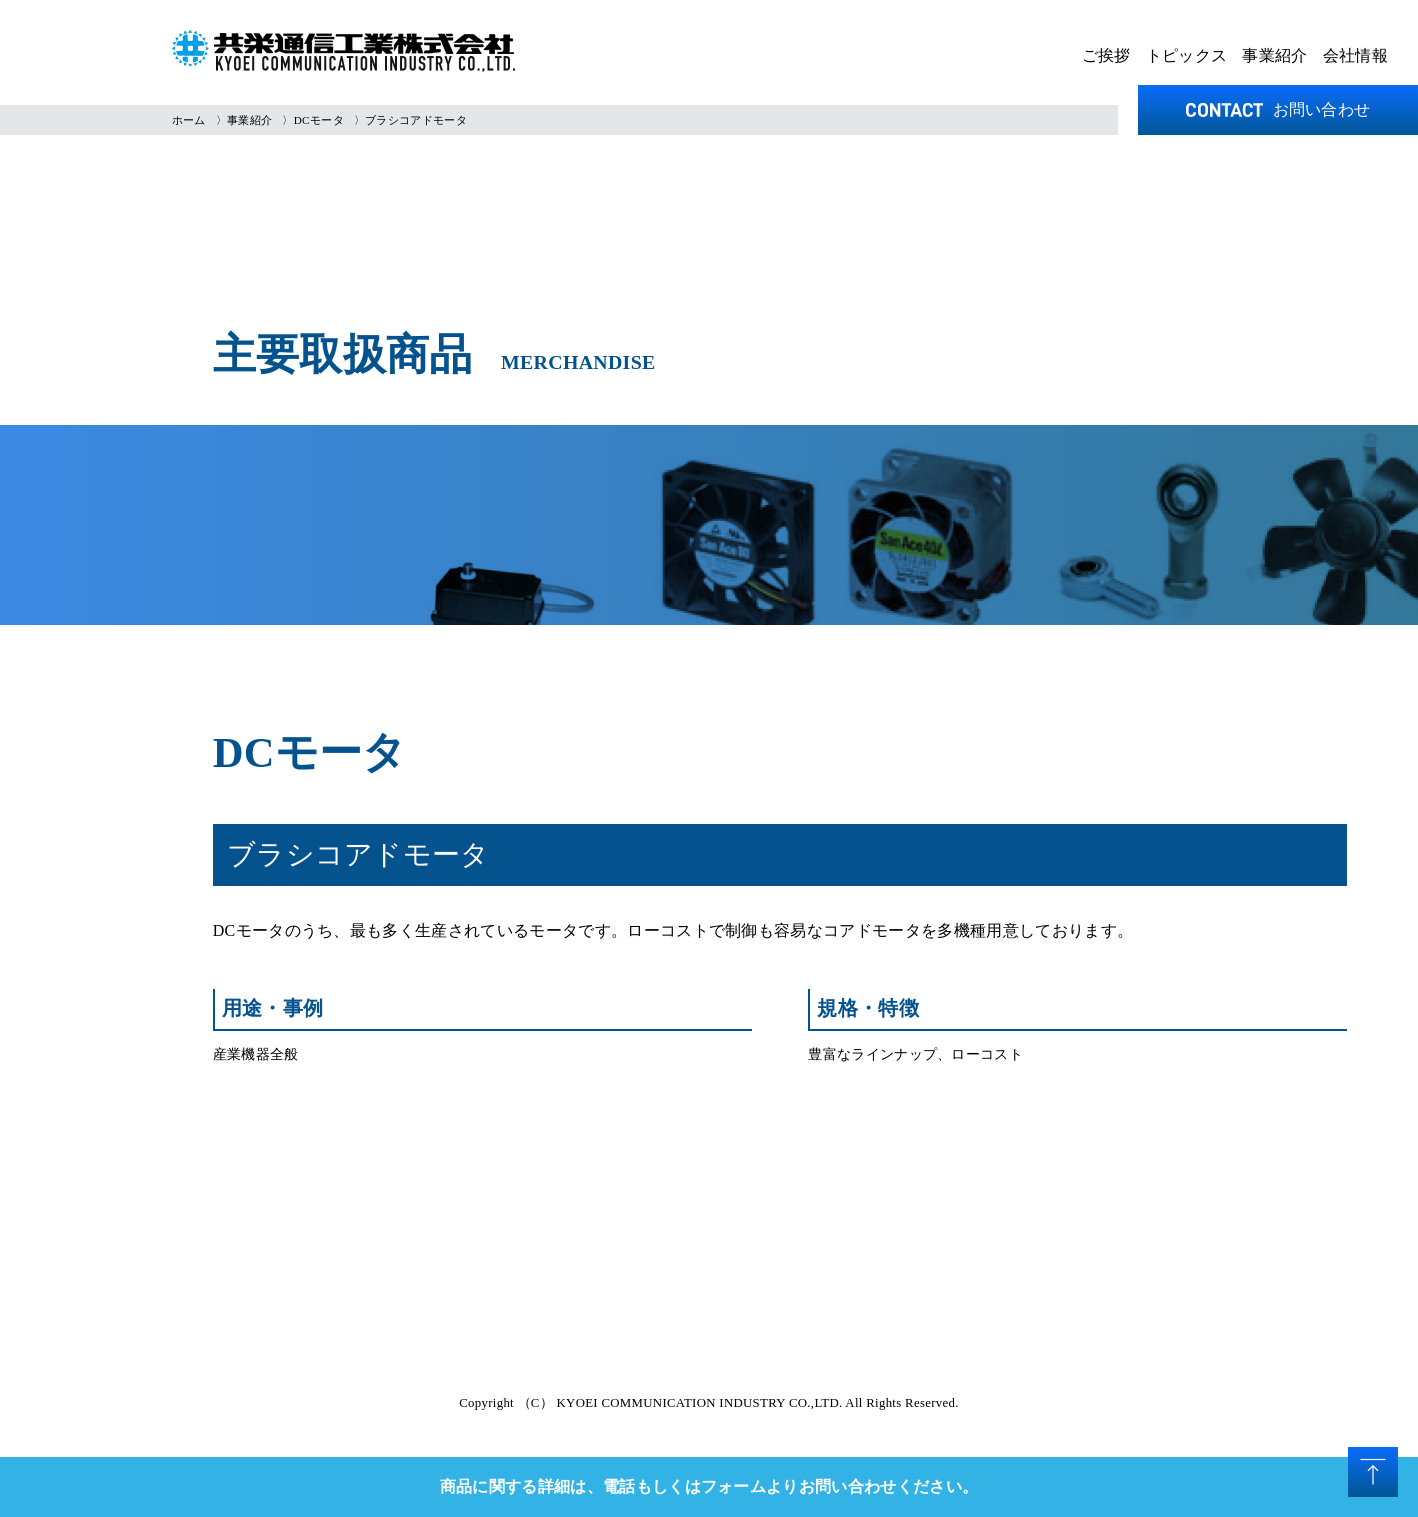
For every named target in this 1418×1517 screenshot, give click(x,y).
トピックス (1187, 55)
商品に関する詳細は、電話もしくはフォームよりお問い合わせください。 (709, 1486)
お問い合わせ (1278, 109)
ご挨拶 (1106, 55)
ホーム (189, 120)
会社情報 (1355, 55)
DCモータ (319, 120)
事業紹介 (1274, 55)
